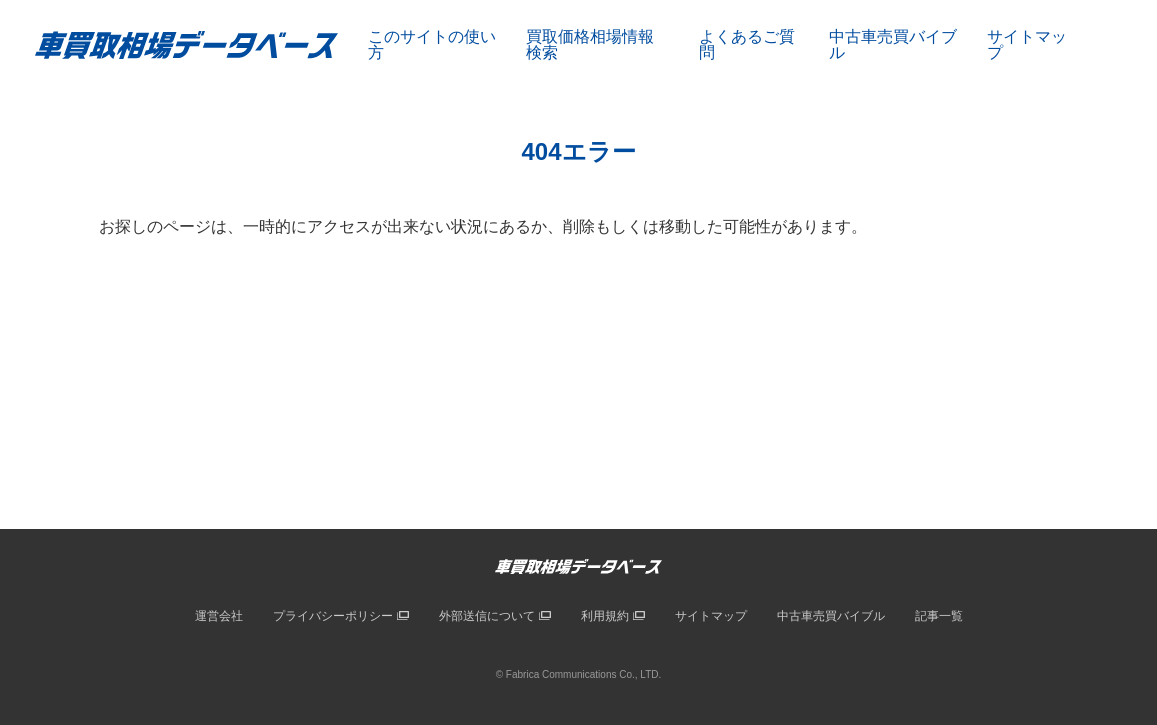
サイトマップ (1027, 44)
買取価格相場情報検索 (590, 44)
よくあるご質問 (747, 44)
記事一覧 (939, 616)
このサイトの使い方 (432, 44)
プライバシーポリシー (333, 616)
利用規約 (605, 616)
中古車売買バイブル (893, 44)
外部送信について (487, 616)
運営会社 (219, 616)
